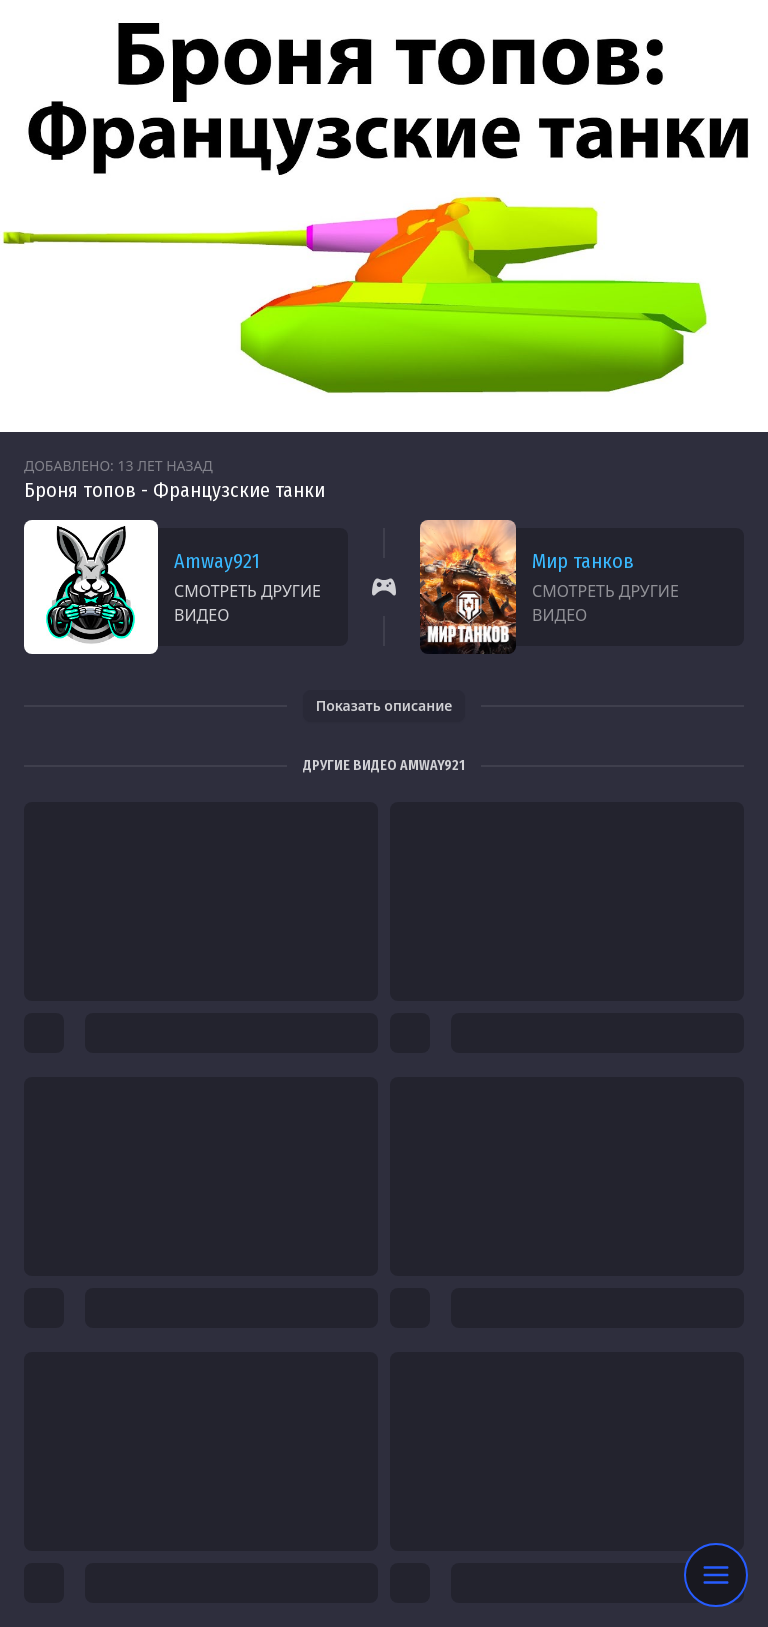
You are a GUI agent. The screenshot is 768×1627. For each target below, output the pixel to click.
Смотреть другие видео (247, 603)
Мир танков (583, 561)
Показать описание (384, 705)
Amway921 (217, 561)
